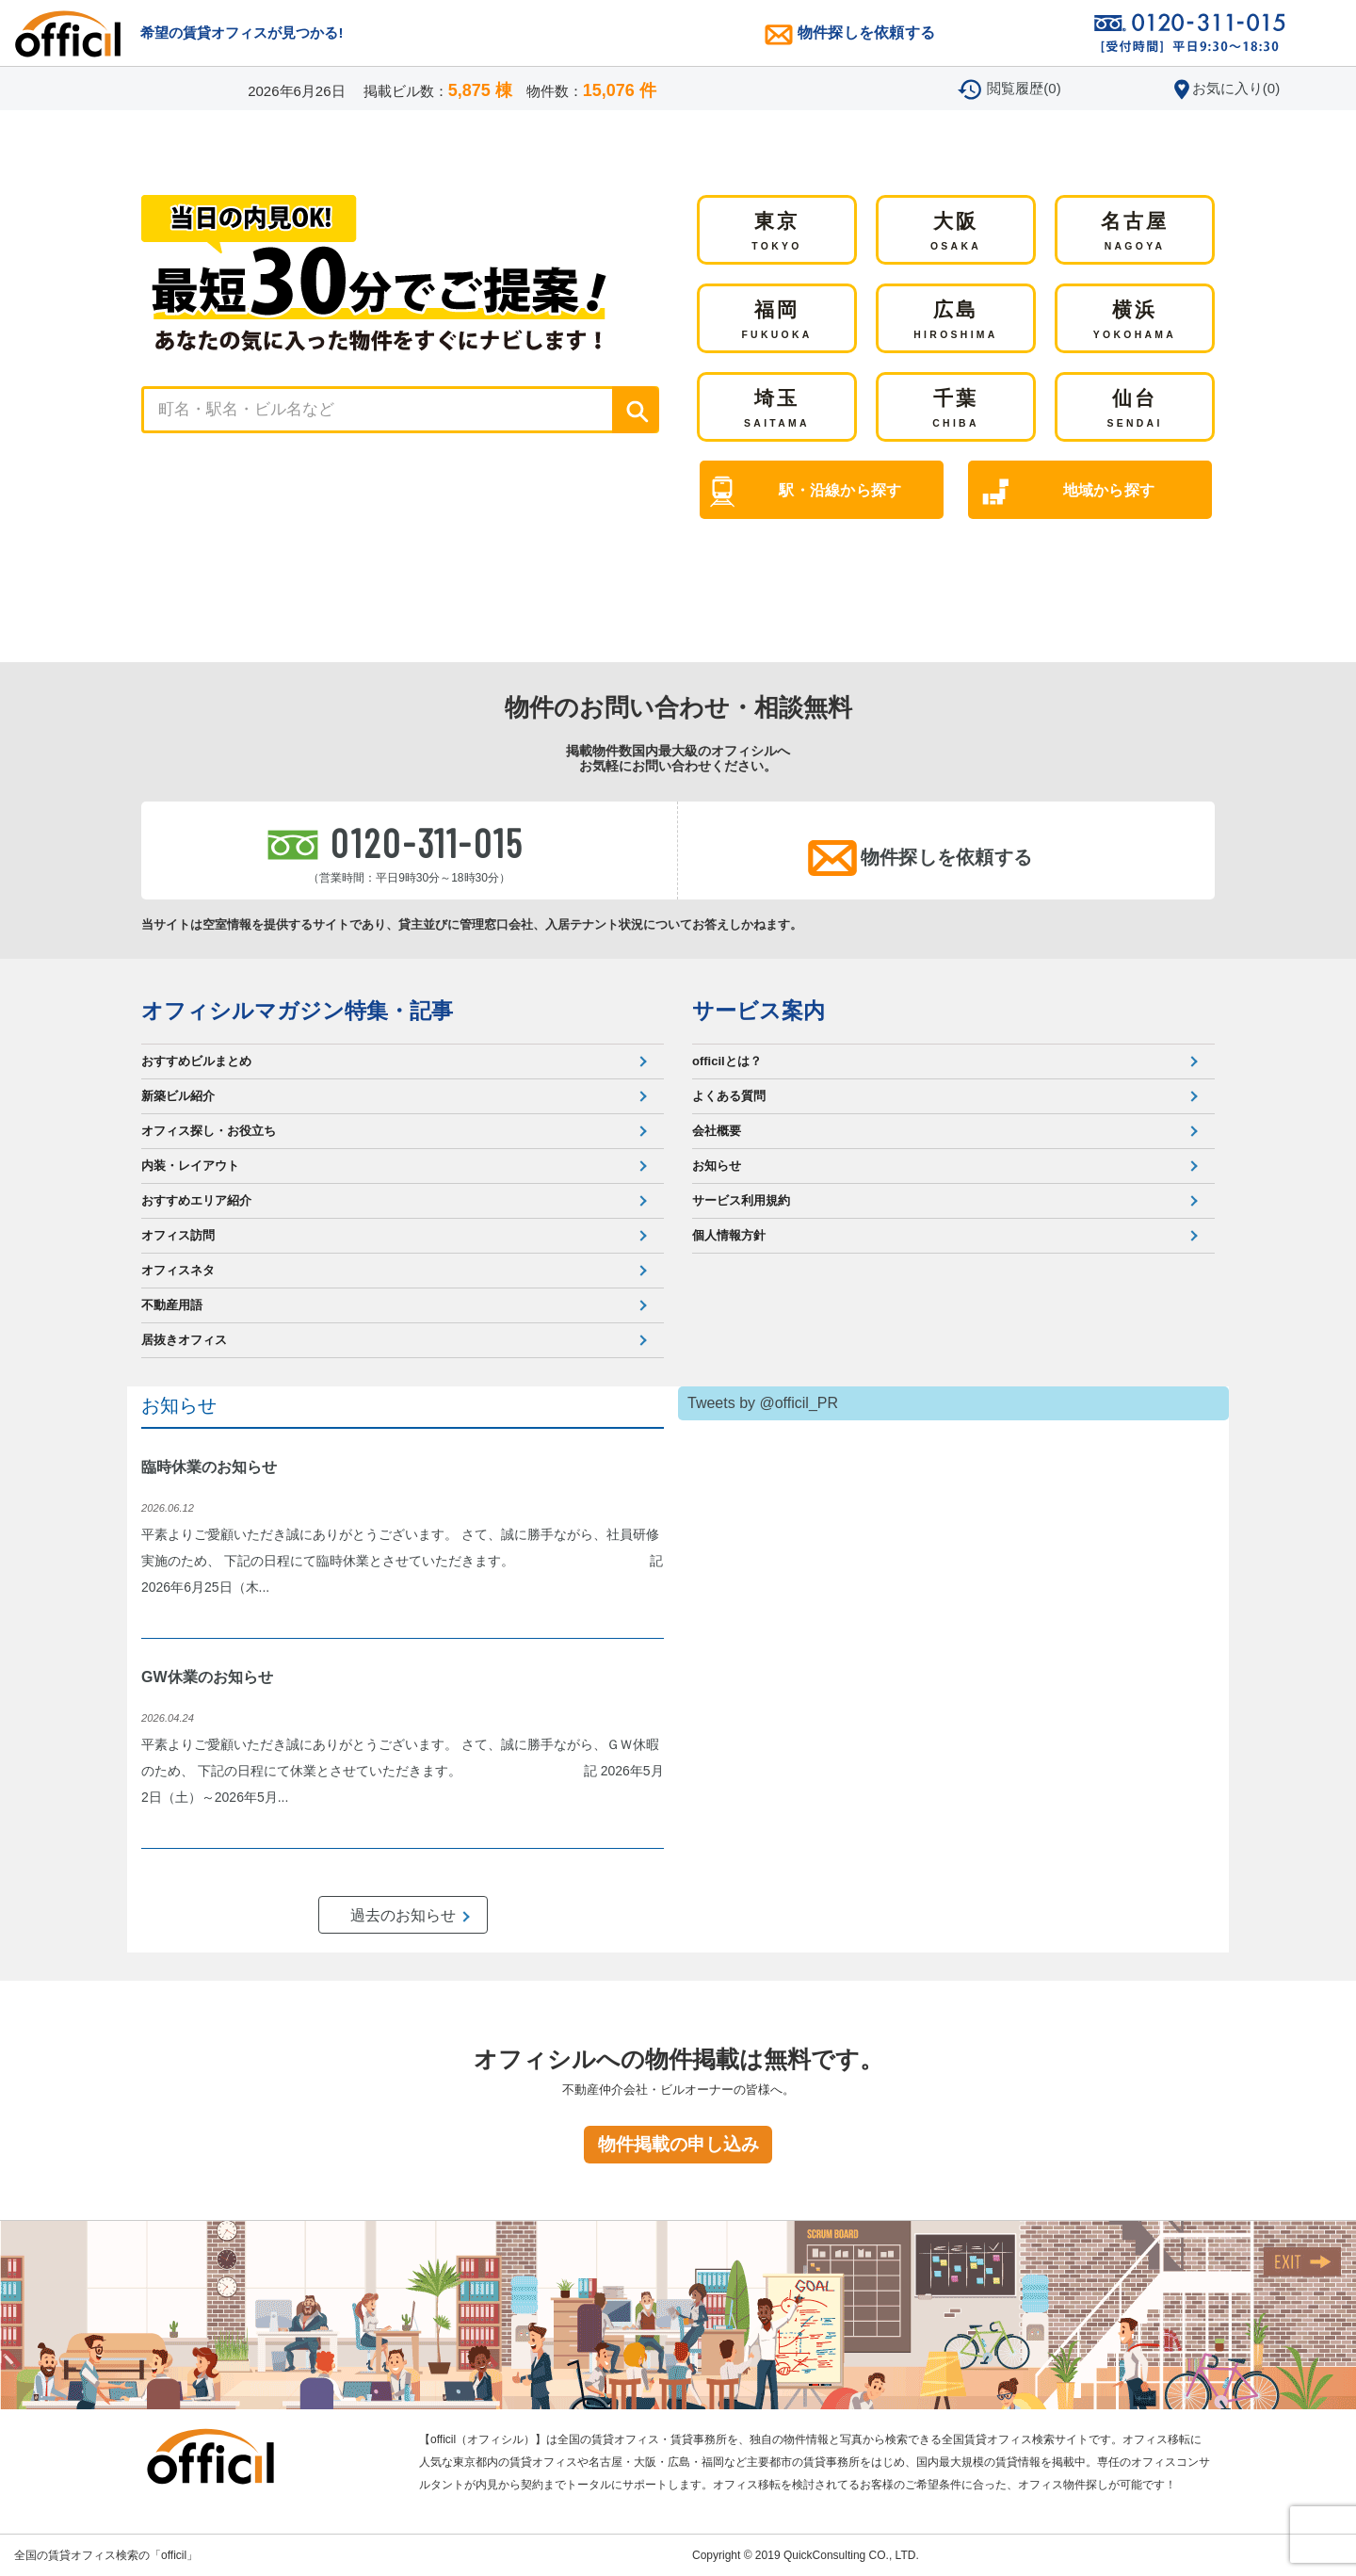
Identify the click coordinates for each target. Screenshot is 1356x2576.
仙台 (1134, 409)
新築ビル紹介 (178, 1096)
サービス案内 (758, 1010)
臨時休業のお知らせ (209, 1467)
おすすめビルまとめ (196, 1061)
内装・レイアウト (190, 1165)
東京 (776, 232)
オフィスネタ (178, 1270)
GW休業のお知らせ (207, 1677)
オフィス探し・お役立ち (208, 1131)
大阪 (955, 232)
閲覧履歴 (1023, 88)
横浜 (1134, 321)
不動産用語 (171, 1305)
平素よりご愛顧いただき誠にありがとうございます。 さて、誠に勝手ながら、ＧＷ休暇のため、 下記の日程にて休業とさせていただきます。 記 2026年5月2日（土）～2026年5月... (402, 1771)
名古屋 (1135, 232)
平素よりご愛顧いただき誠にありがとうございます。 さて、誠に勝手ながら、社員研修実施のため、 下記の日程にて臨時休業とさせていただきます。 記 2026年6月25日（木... (402, 1561)
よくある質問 (729, 1096)
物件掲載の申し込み (678, 2144)
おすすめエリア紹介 (196, 1200)
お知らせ (716, 1165)
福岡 (776, 321)
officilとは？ (727, 1061)
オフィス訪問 (178, 1235)
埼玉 (777, 409)
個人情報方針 (729, 1235)
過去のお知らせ (403, 1915)
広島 (955, 321)
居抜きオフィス (184, 1340)
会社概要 (716, 1131)
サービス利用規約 (741, 1200)
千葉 (955, 409)
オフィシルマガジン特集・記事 (297, 1010)
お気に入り (1236, 88)
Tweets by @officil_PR (762, 1403)
